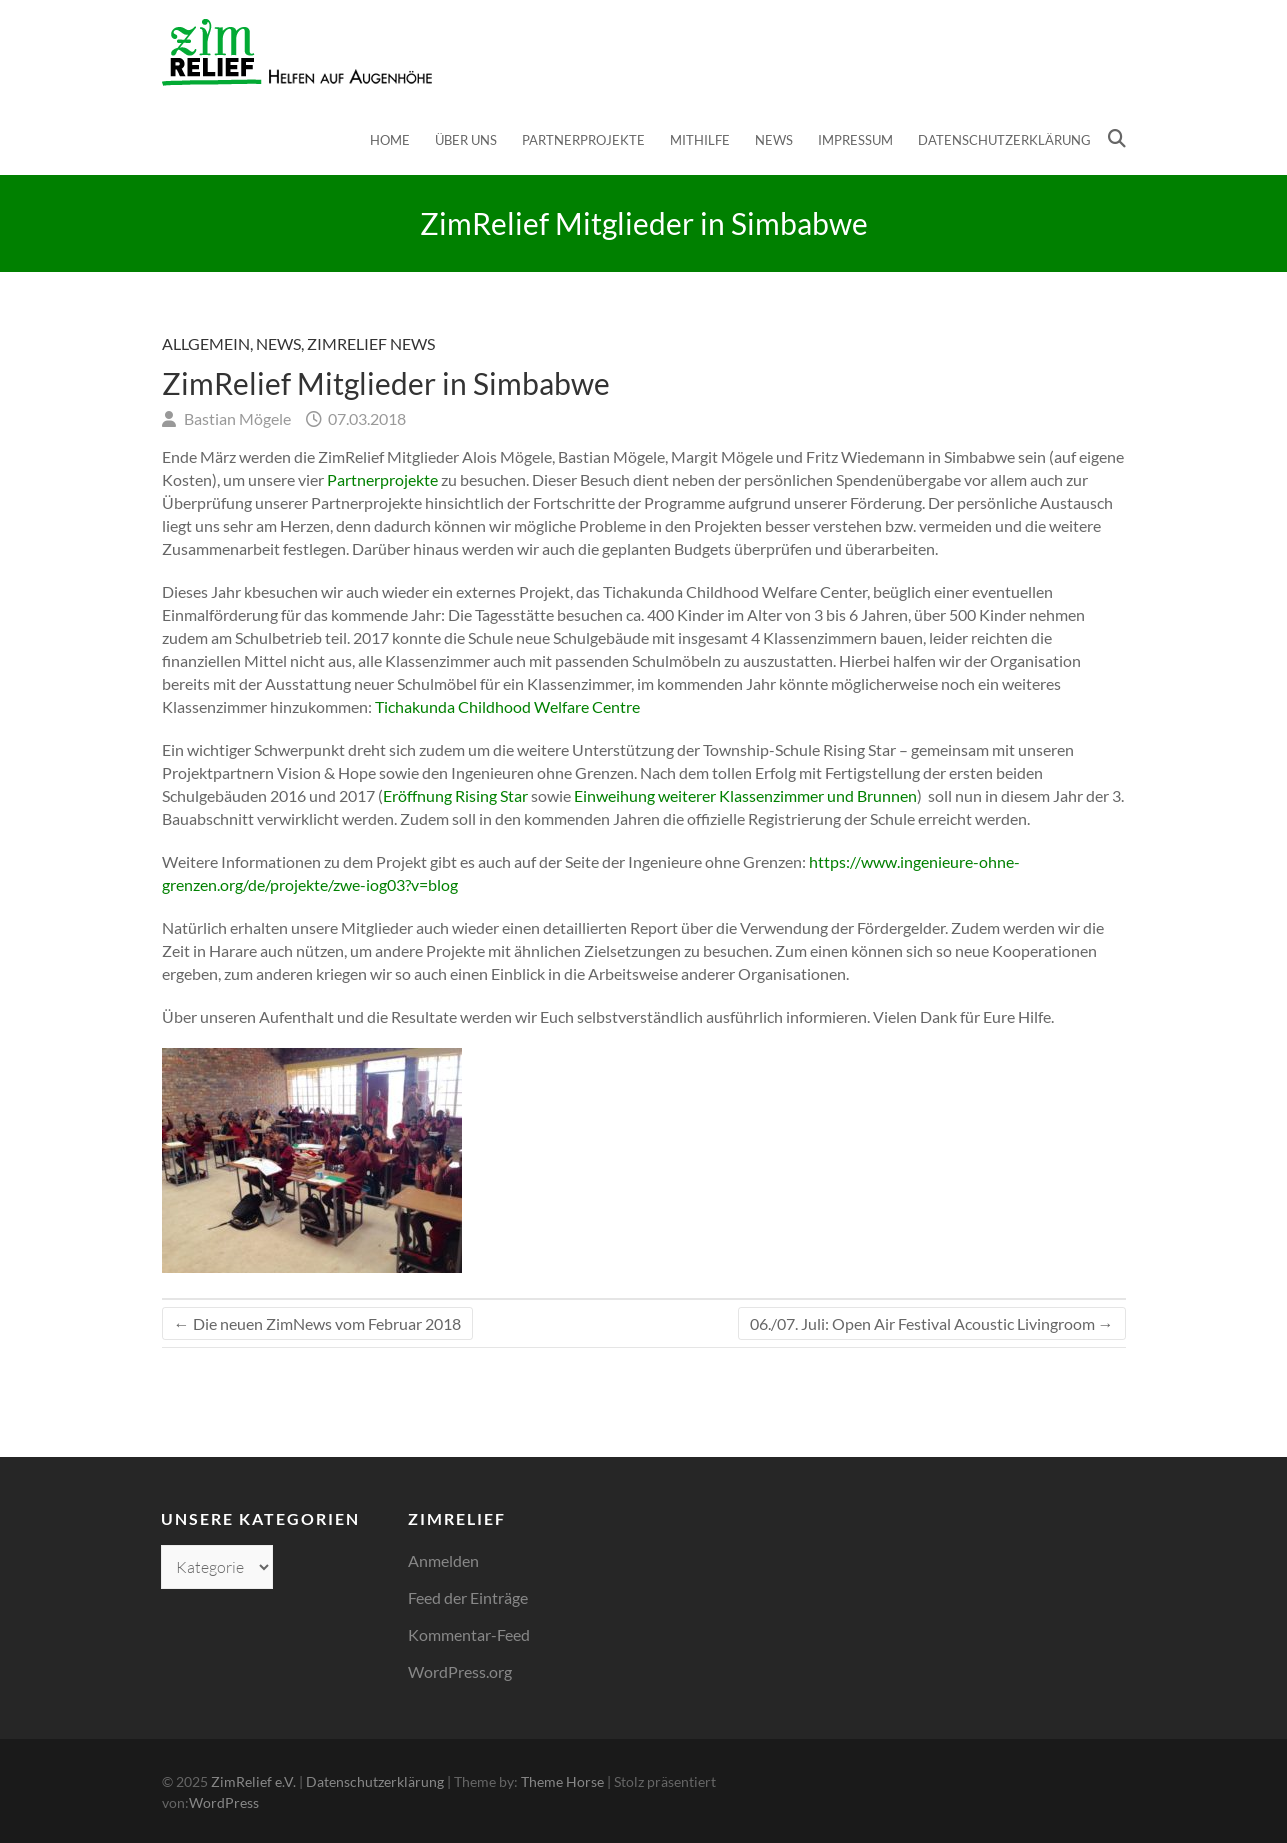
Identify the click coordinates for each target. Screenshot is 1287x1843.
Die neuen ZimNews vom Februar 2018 (317, 1323)
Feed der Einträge (468, 1597)
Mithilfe (700, 140)
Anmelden (443, 1560)
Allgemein (206, 343)
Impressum (855, 140)
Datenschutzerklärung (1004, 140)
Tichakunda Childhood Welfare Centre (507, 706)
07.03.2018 (365, 418)
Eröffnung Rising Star (455, 795)
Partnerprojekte (583, 140)
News (774, 140)
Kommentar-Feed (469, 1634)
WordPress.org (460, 1671)
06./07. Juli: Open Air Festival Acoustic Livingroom (932, 1323)
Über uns (466, 140)
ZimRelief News (371, 343)
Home (390, 140)
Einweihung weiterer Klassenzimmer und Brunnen (745, 795)
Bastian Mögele (236, 418)
